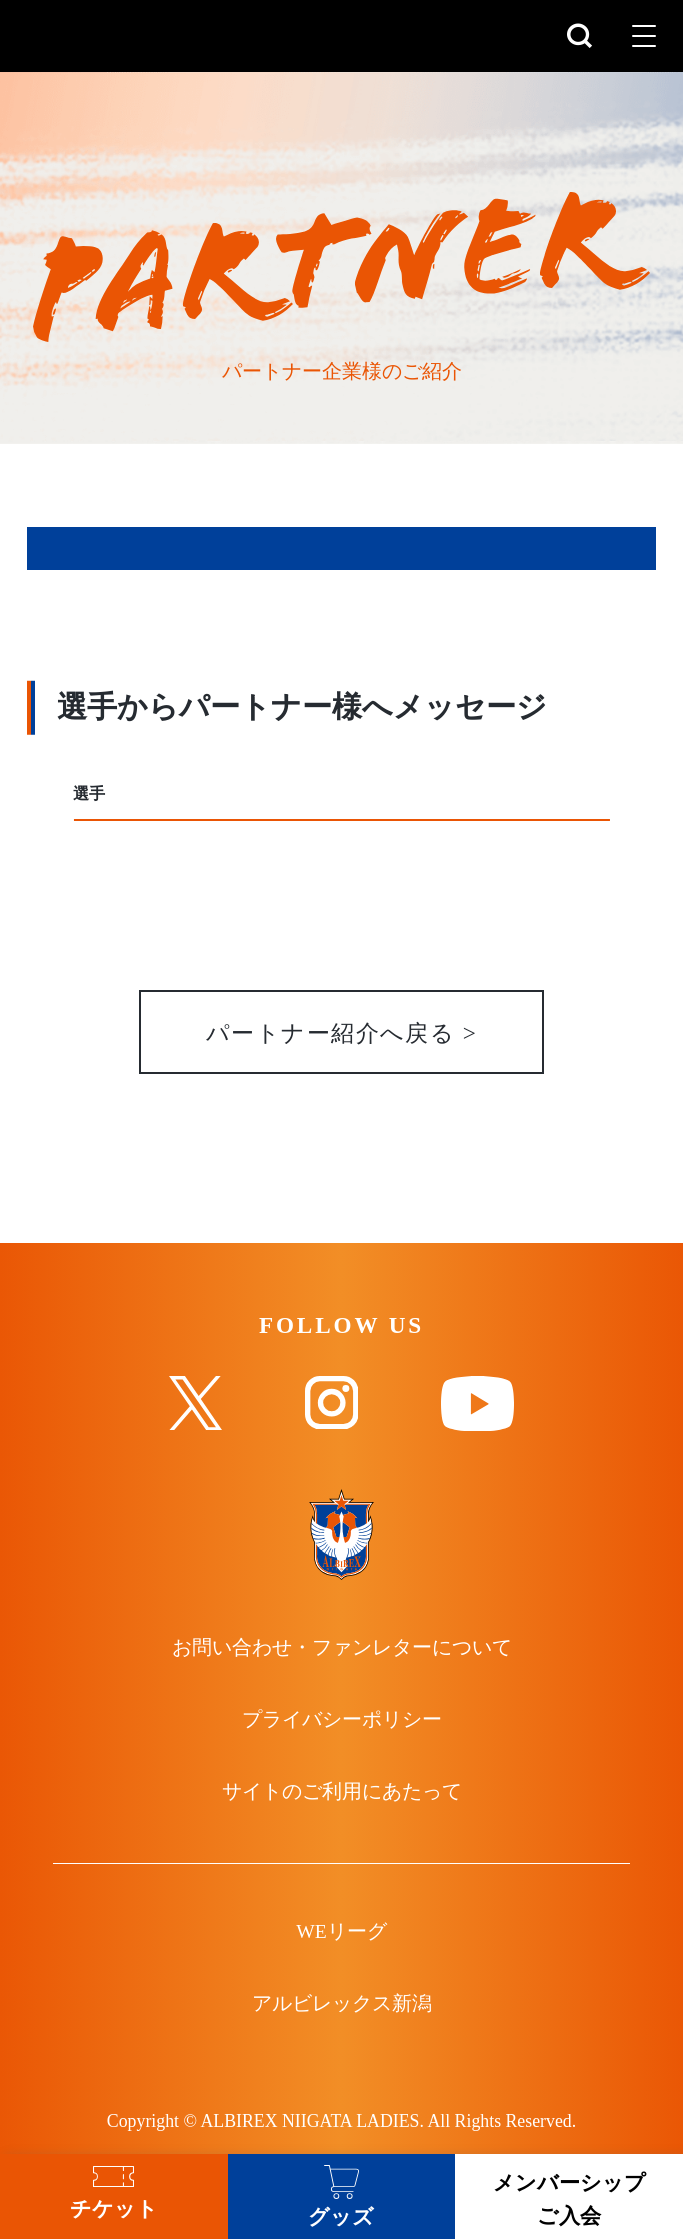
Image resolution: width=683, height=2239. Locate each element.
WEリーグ (341, 1932)
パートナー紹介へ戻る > (341, 1034)
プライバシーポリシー (342, 1720)
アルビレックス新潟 (342, 2004)
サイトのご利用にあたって (342, 1792)
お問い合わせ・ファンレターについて (342, 1648)
